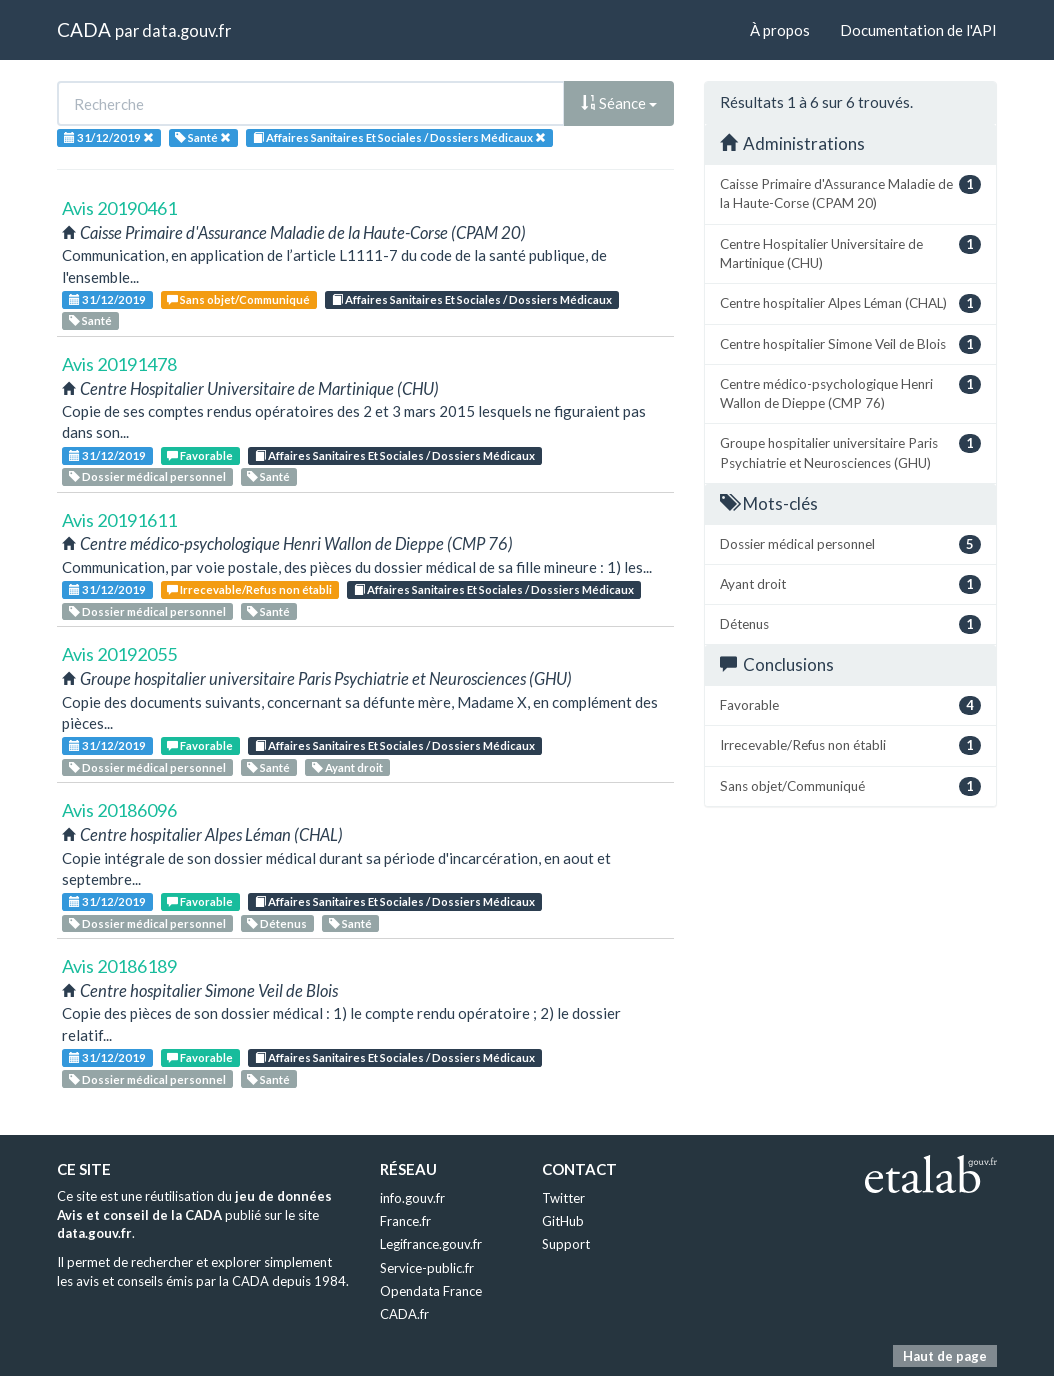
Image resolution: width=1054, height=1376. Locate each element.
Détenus (277, 923)
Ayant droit (347, 767)
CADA (84, 29)
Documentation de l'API (918, 30)
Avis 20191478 (119, 364)
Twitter (563, 1198)
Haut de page (945, 1356)
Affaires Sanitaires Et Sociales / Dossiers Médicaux (472, 299)
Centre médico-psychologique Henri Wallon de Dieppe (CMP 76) (850, 393)
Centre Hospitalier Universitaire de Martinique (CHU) (850, 253)
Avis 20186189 (119, 966)
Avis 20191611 (119, 520)
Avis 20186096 (119, 810)
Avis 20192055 (119, 654)
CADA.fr (404, 1314)
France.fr (405, 1221)
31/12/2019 (107, 299)
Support (566, 1244)
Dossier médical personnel (147, 476)
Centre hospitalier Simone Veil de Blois (850, 344)
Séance (619, 103)
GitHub (563, 1221)
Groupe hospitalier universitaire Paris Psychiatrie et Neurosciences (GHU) (850, 452)
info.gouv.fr (412, 1198)
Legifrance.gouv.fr (431, 1244)
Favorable (200, 455)
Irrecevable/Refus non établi (249, 589)
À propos (780, 30)
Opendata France (431, 1291)
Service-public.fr (427, 1268)
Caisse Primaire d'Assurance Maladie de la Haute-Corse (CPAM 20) (850, 193)
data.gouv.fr (186, 30)
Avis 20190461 (119, 208)
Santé (90, 320)
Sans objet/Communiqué (238, 299)
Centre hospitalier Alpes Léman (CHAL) (850, 303)
